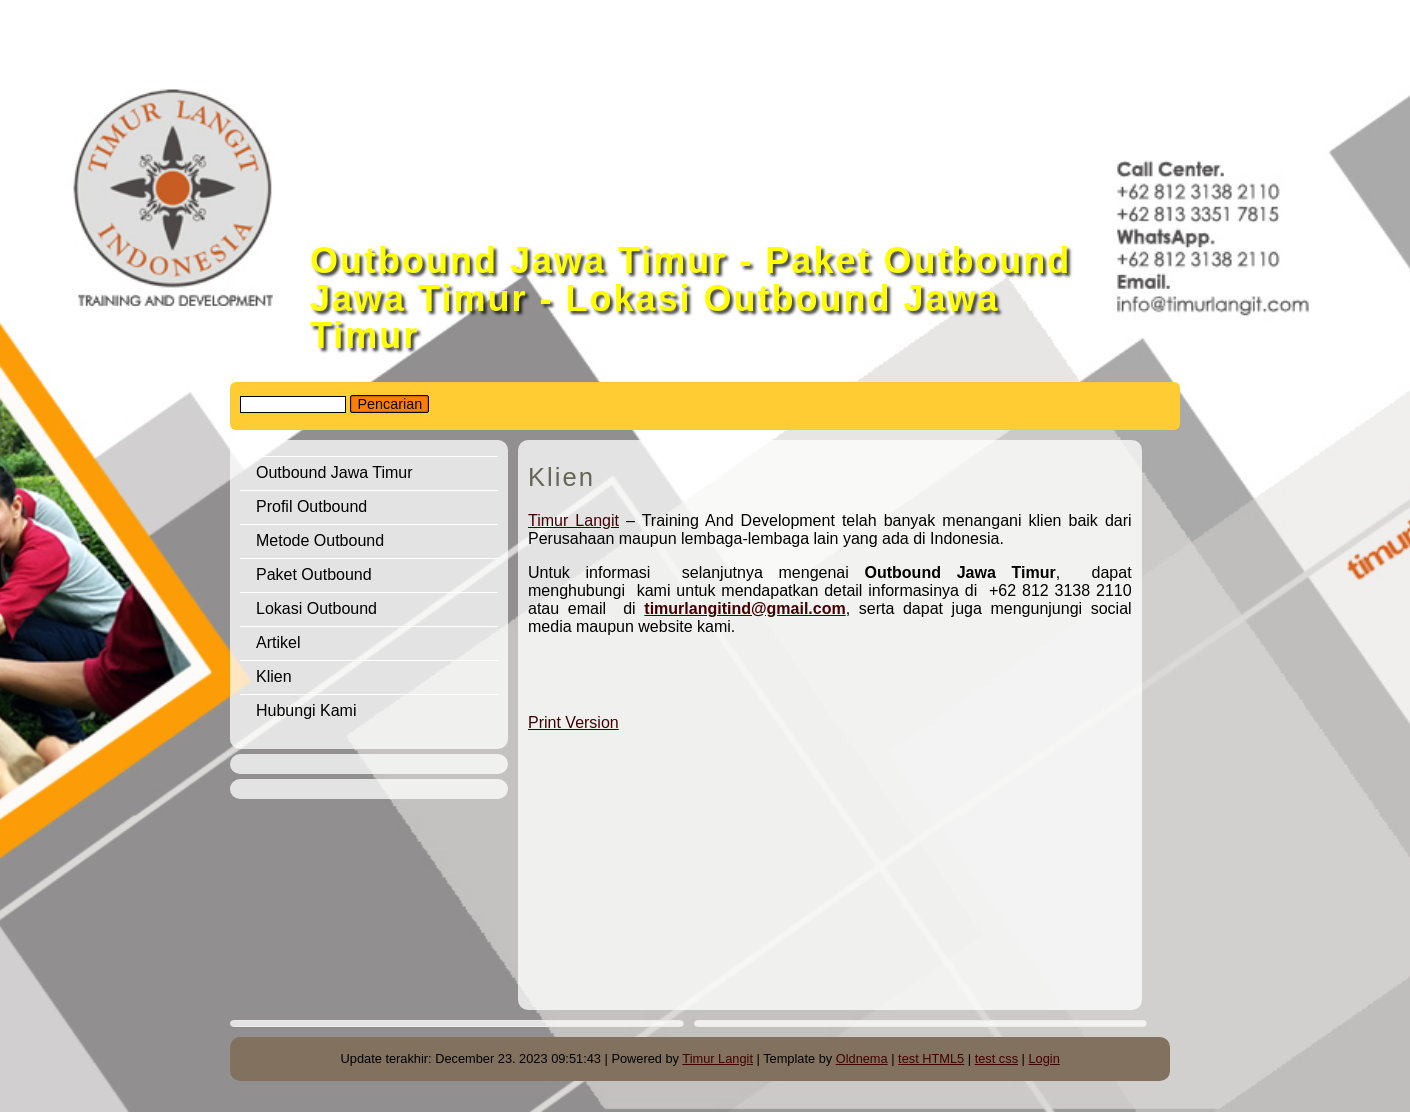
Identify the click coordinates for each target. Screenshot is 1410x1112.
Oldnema (862, 1058)
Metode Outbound (320, 540)
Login (1044, 1058)
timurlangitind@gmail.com (744, 608)
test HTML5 (931, 1058)
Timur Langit (573, 520)
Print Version (573, 722)
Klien (274, 676)
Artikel (278, 642)
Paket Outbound (314, 574)
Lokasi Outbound (316, 608)
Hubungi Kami (306, 710)
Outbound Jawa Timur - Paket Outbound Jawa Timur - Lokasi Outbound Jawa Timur (690, 298)
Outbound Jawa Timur (334, 472)
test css (996, 1058)
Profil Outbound (311, 506)
